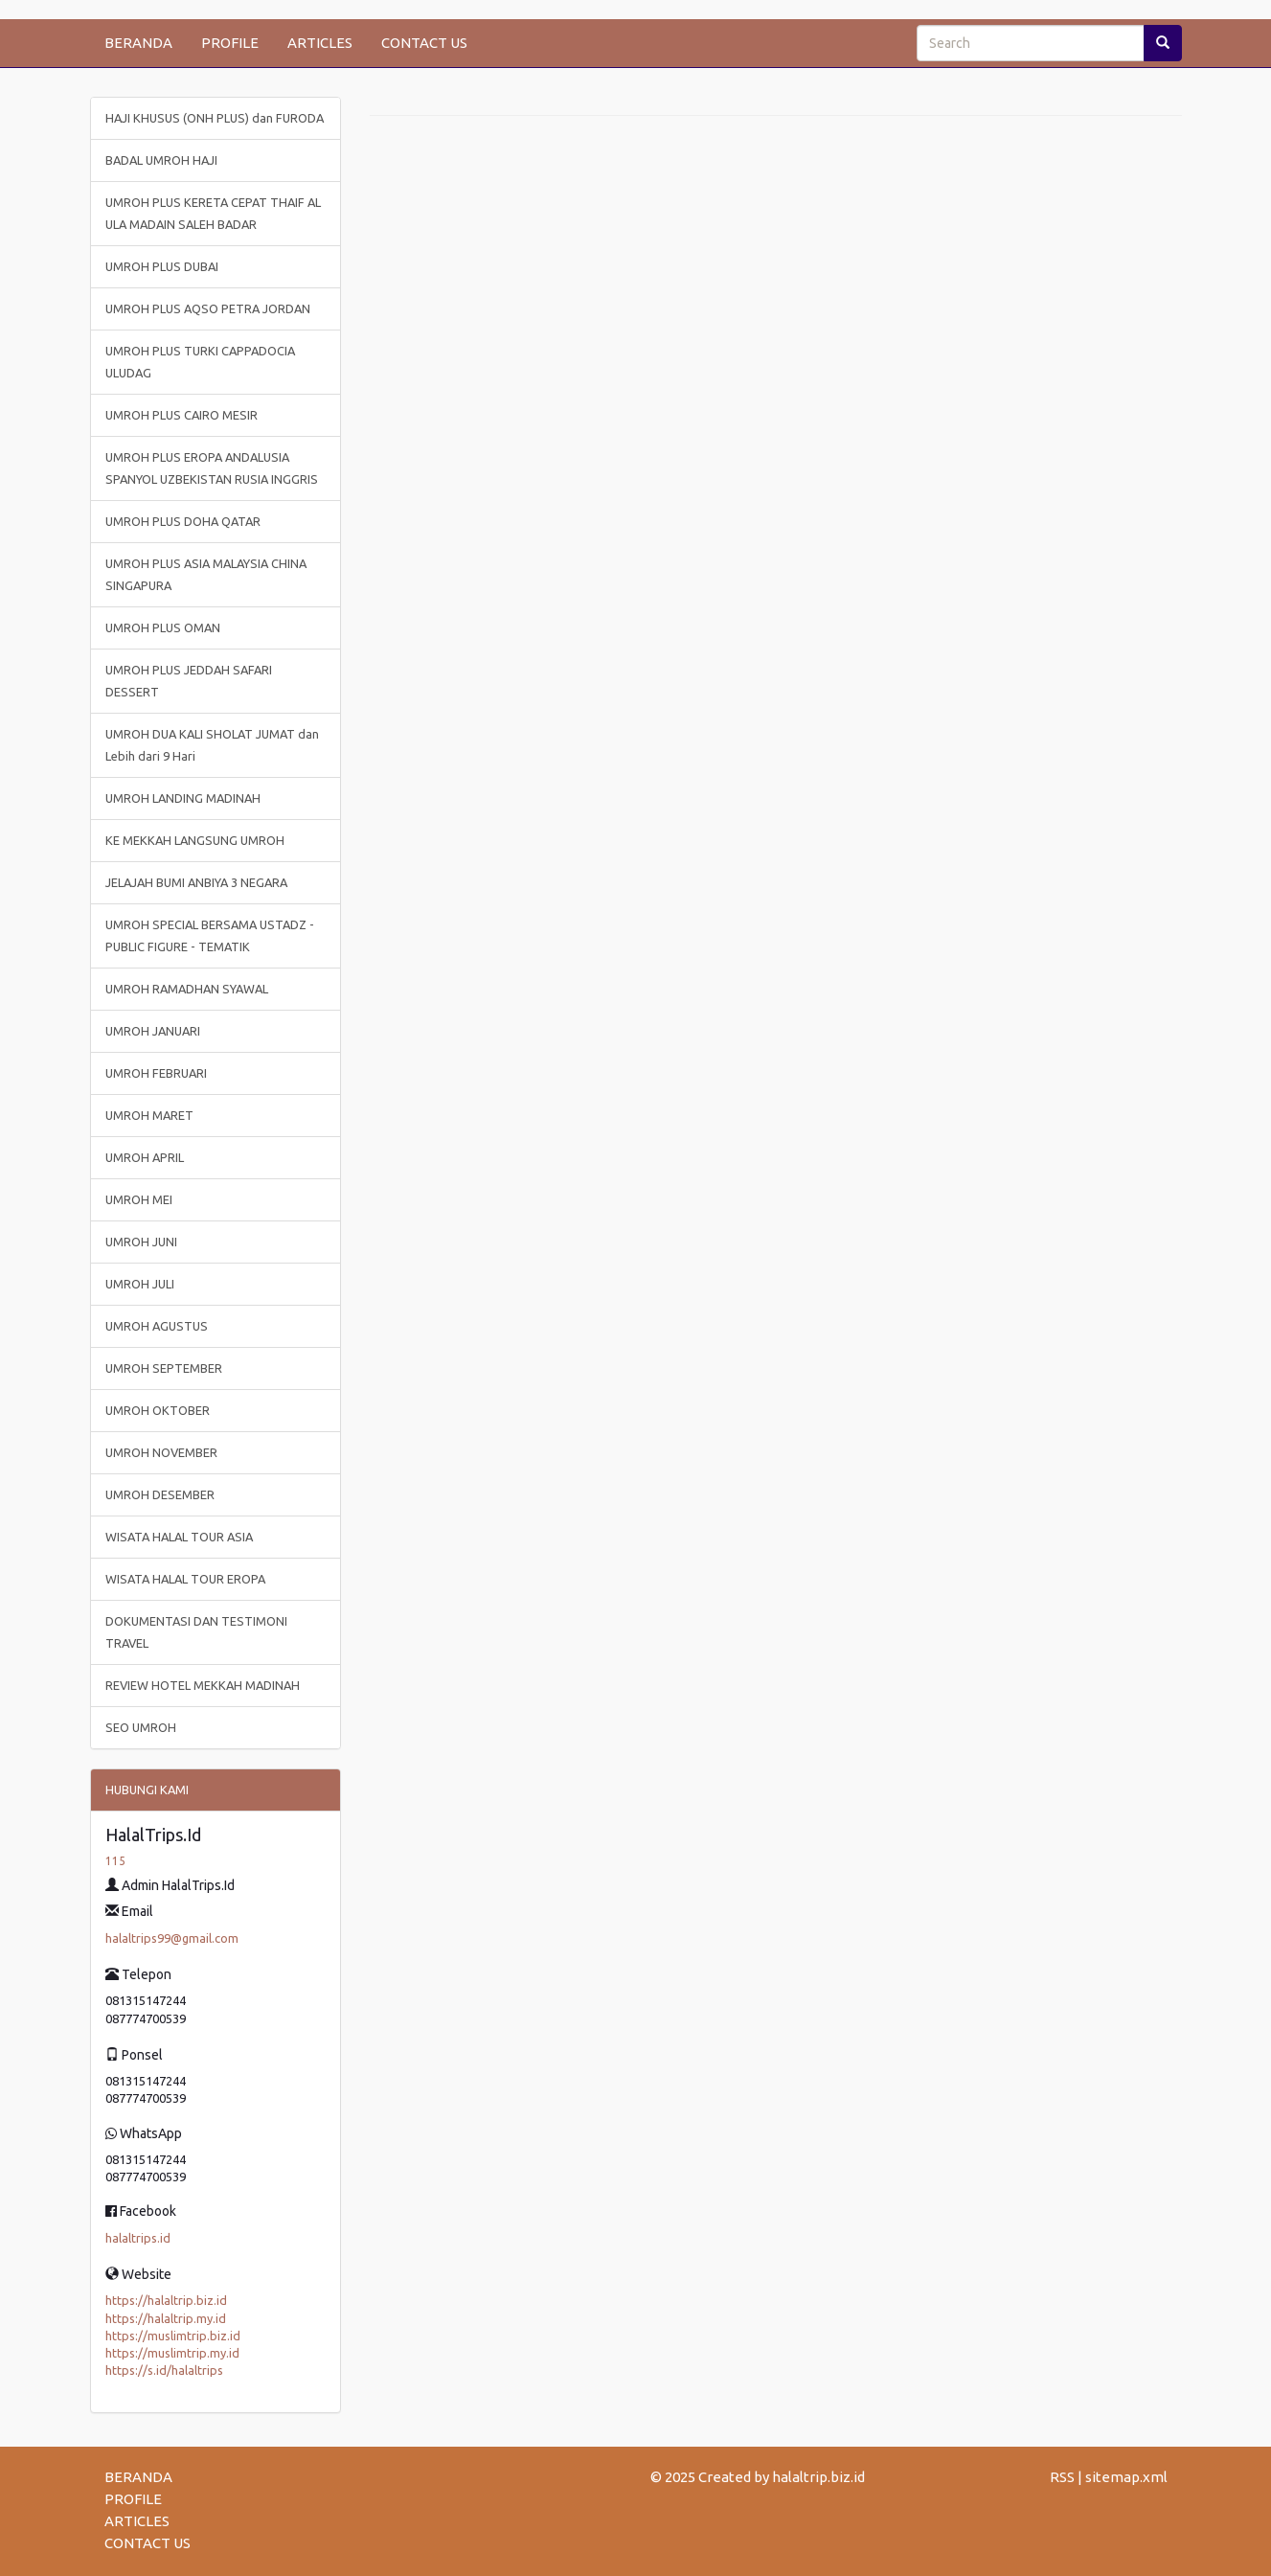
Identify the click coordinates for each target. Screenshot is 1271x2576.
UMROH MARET (149, 1115)
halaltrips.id (137, 2238)
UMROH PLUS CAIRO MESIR (181, 415)
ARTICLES (319, 42)
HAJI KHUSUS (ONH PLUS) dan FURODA (214, 118)
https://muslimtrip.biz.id (172, 2335)
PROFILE (230, 42)
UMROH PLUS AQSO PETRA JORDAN (207, 308)
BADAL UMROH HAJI (161, 160)
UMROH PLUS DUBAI (161, 266)
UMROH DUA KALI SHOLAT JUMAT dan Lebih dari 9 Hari (212, 745)
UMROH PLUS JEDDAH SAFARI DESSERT (188, 680)
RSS (1062, 2477)
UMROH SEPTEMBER (163, 1368)
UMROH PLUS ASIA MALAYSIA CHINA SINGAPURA (205, 574)
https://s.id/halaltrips (164, 2370)
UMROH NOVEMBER (161, 1452)
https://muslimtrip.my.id (172, 2352)
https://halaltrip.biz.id (166, 2300)
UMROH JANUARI (152, 1030)
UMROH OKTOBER (157, 1410)
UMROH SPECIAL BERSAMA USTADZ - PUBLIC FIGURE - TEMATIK (209, 935)
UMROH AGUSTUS (156, 1326)
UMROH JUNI (141, 1241)
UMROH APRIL (144, 1157)
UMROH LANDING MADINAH (183, 798)
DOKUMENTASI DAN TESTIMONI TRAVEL (196, 1632)
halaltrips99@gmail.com (171, 1938)
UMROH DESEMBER (160, 1494)
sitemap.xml (1126, 2477)
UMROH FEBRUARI (156, 1073)
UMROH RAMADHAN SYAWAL (186, 988)
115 (115, 1861)
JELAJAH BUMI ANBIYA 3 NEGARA (196, 882)
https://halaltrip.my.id (165, 2318)
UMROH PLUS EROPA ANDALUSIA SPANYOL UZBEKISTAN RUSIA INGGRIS (211, 468)
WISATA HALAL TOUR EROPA (185, 1578)
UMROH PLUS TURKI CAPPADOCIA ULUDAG (200, 361)
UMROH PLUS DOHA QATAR (183, 521)
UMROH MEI (138, 1199)
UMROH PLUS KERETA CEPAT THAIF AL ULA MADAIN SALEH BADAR (213, 213)
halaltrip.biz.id (818, 2477)
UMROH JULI (139, 1283)
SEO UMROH (140, 1727)
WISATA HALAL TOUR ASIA (179, 1536)
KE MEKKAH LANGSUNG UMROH (194, 840)
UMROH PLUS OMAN (162, 627)
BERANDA (138, 42)
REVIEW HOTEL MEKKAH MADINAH (202, 1685)
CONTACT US (424, 42)
